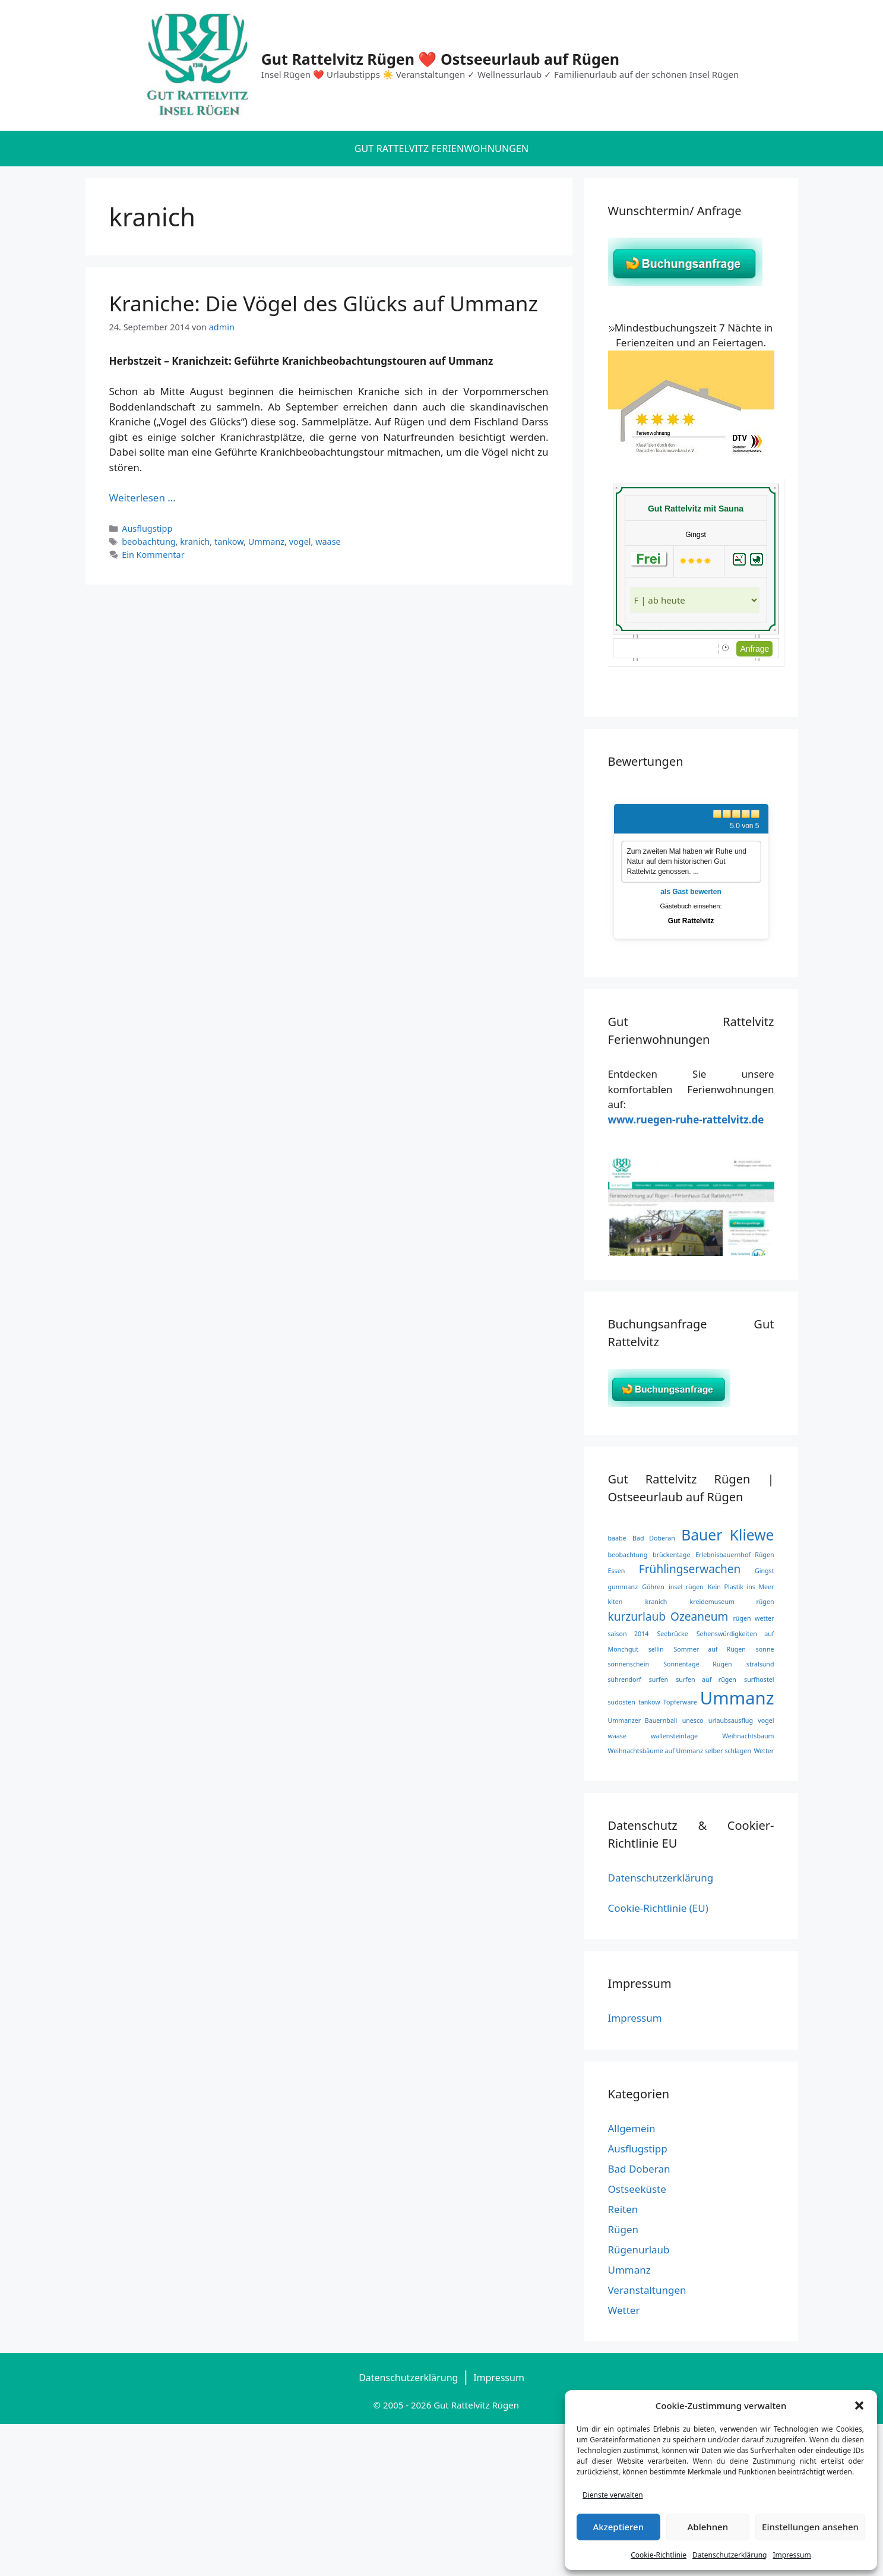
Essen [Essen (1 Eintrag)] (616, 1571)
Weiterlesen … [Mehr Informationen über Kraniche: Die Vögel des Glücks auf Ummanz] (142, 497)
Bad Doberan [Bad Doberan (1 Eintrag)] (653, 1538)
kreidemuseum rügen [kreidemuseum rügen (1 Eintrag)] (732, 1602)
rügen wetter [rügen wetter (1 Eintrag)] (753, 1618)
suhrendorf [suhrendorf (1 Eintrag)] (624, 1679)
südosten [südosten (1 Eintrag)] (621, 1702)
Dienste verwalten (613, 2495)
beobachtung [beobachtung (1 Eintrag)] (628, 1555)
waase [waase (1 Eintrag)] (617, 1736)
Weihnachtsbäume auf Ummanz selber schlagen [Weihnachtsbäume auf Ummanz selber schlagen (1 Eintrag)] (679, 1751)
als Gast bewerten (690, 892)
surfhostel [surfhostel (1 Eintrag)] (759, 1679)
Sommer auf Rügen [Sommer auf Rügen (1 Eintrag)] (709, 1649)
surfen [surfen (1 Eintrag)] (658, 1679)
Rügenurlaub (639, 2249)
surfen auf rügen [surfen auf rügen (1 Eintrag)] (706, 1679)
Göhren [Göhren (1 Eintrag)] (653, 1587)
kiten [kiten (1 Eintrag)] (615, 1602)
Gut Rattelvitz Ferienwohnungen (442, 148)
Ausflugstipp (147, 528)
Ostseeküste (637, 2189)
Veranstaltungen (647, 2290)
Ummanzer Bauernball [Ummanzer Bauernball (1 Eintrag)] (643, 1720)
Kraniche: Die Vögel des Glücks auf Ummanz (323, 303)
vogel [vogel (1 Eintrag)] (766, 1720)
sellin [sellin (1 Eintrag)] (656, 1649)
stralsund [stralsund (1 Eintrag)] (760, 1664)
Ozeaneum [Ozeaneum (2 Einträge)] (699, 1616)
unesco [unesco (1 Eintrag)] (693, 1720)
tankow (228, 541)
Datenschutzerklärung (729, 2555)
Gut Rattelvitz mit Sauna (695, 508)
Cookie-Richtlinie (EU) (658, 1908)
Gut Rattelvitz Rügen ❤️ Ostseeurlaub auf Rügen (440, 59)
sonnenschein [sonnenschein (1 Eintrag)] (628, 1664)
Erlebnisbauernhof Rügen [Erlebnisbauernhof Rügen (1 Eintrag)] (734, 1555)
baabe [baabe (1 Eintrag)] (617, 1538)
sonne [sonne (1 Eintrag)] (765, 1649)
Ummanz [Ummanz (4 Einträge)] (737, 1698)
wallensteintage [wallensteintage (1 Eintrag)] (674, 1736)
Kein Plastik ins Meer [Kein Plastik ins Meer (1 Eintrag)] (741, 1587)
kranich (195, 541)
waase (328, 541)
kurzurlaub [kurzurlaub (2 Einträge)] (637, 1616)
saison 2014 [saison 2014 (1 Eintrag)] (628, 1634)
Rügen (623, 2229)
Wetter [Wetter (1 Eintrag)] (764, 1751)
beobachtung (149, 541)
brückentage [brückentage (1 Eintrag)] (671, 1555)
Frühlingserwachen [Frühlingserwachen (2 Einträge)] (689, 1569)
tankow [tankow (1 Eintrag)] (649, 1702)
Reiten (623, 2209)
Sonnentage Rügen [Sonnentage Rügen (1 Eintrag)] (697, 1664)
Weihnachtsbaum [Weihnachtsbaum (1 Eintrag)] (748, 1736)
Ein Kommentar (153, 554)
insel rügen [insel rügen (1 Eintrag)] (686, 1587)
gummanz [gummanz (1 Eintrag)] (623, 1587)
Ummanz (266, 541)
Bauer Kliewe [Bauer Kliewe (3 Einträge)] (727, 1535)
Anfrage (754, 649)
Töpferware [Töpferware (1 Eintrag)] (680, 1702)
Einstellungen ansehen (810, 2527)
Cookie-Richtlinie (658, 2555)
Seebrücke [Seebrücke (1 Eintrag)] (672, 1634)
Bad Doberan (639, 2169)
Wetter (624, 2310)
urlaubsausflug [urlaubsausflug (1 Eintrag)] (730, 1720)
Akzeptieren (618, 2527)
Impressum (792, 2555)
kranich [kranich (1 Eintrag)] (656, 1602)
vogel (300, 541)
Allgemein (632, 2128)
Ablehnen (708, 2527)
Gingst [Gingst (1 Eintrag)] (764, 1571)
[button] (859, 2405)
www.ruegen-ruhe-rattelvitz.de (686, 1119)
